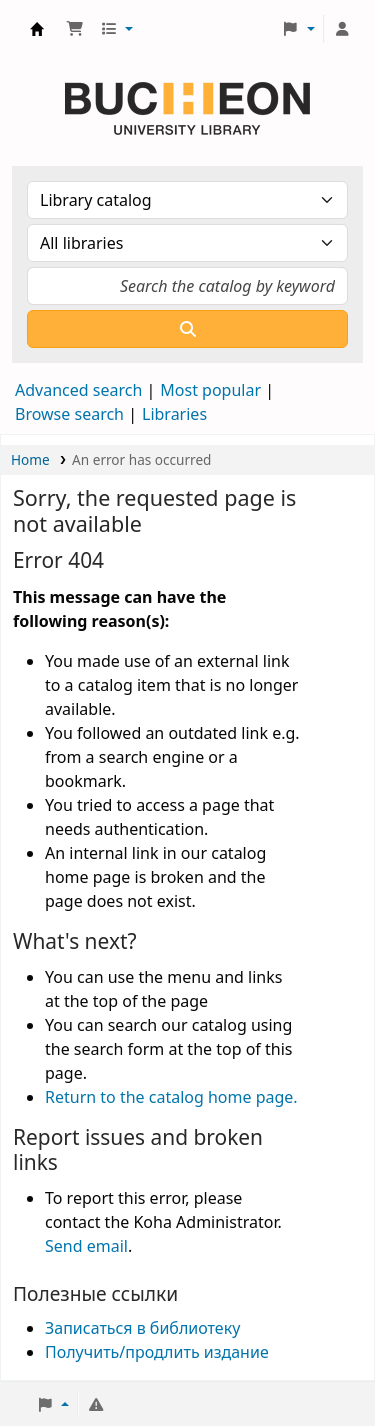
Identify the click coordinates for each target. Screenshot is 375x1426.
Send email (86, 1246)
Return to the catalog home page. (171, 1097)
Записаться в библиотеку (142, 1328)
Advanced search (78, 390)
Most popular (210, 390)
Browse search (69, 414)
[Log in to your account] (342, 29)
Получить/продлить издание (157, 1352)
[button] (75, 29)
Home (30, 459)
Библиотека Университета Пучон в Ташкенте (37, 29)
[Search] (187, 329)
